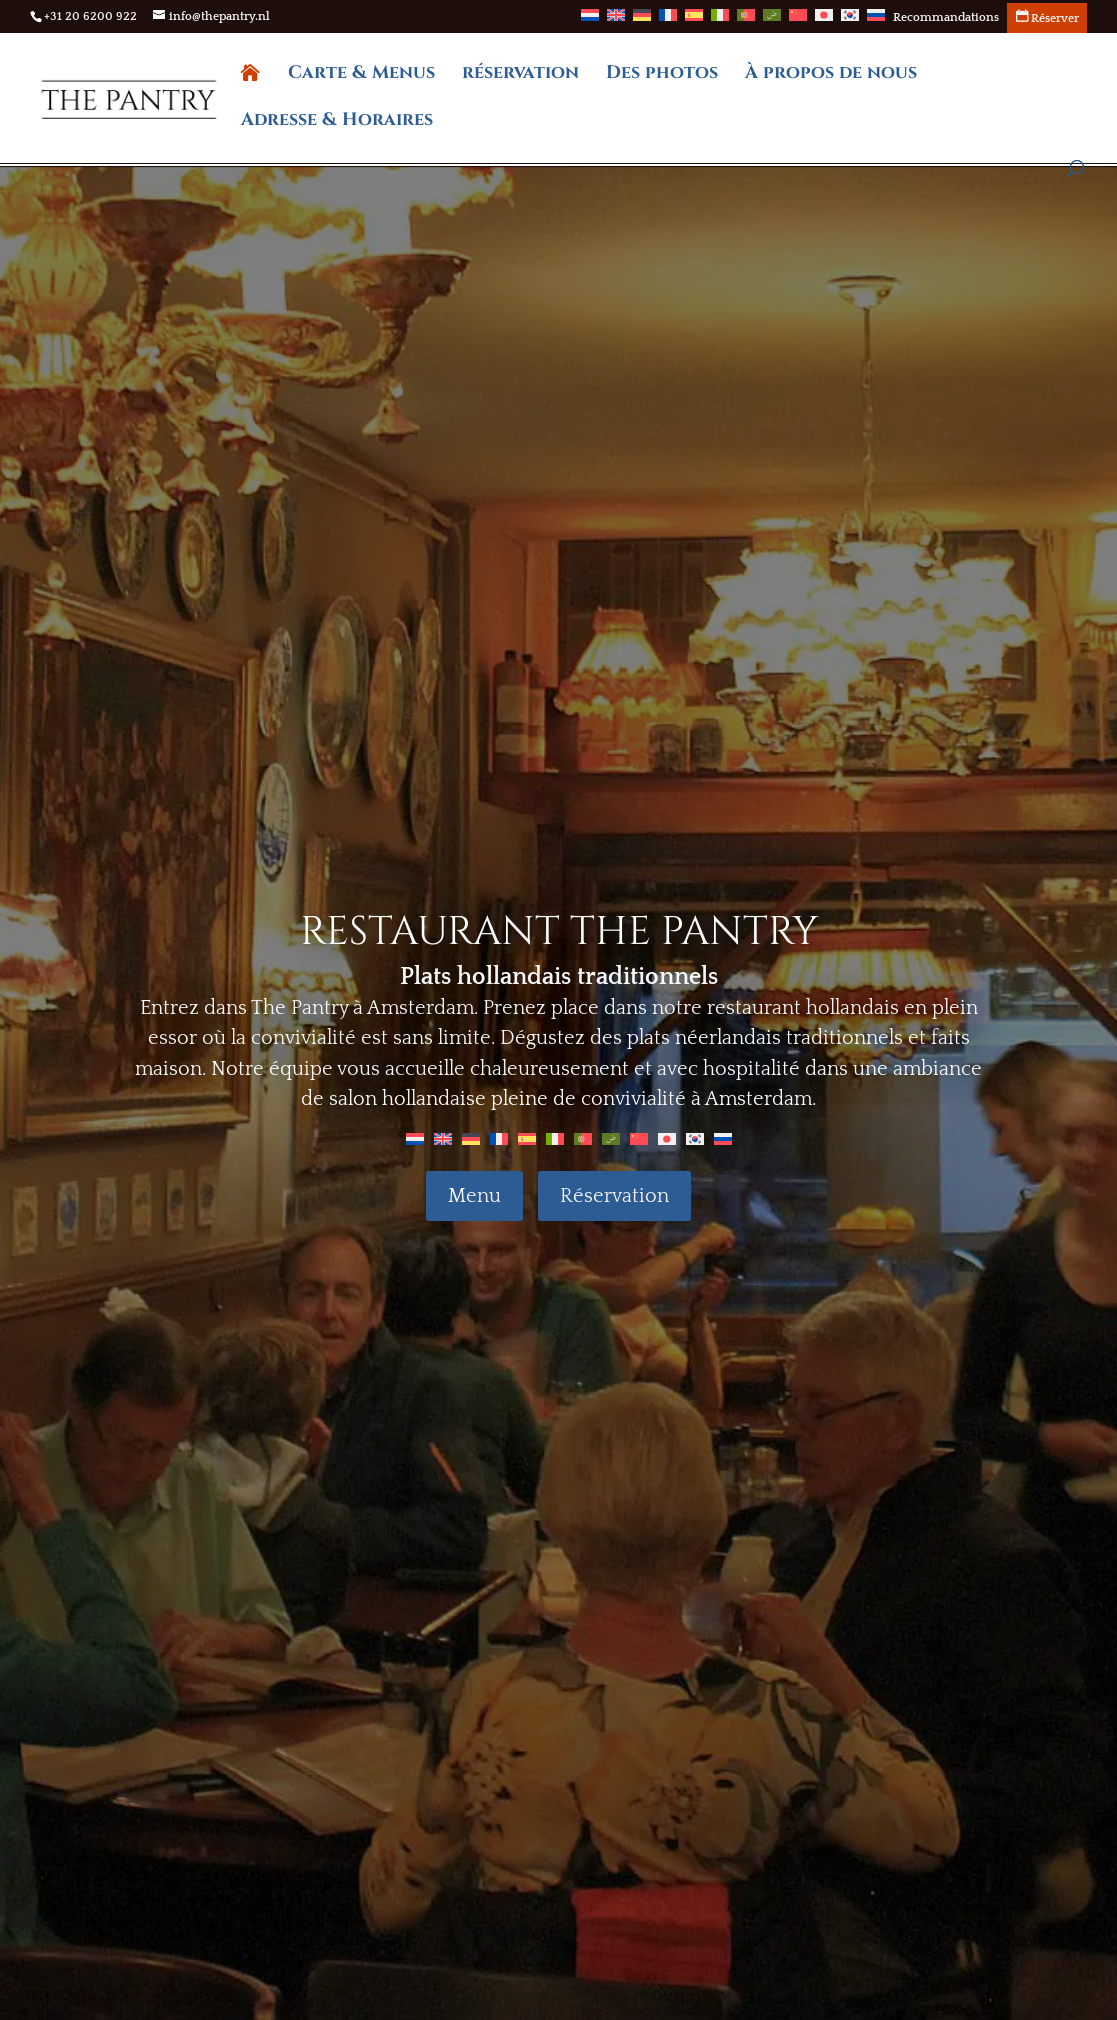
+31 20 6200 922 (90, 16)
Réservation (614, 1196)
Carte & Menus (361, 75)
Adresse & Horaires (337, 122)
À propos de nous (831, 75)
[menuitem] (590, 21)
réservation (520, 75)
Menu (474, 1196)
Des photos (662, 75)
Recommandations (946, 18)
